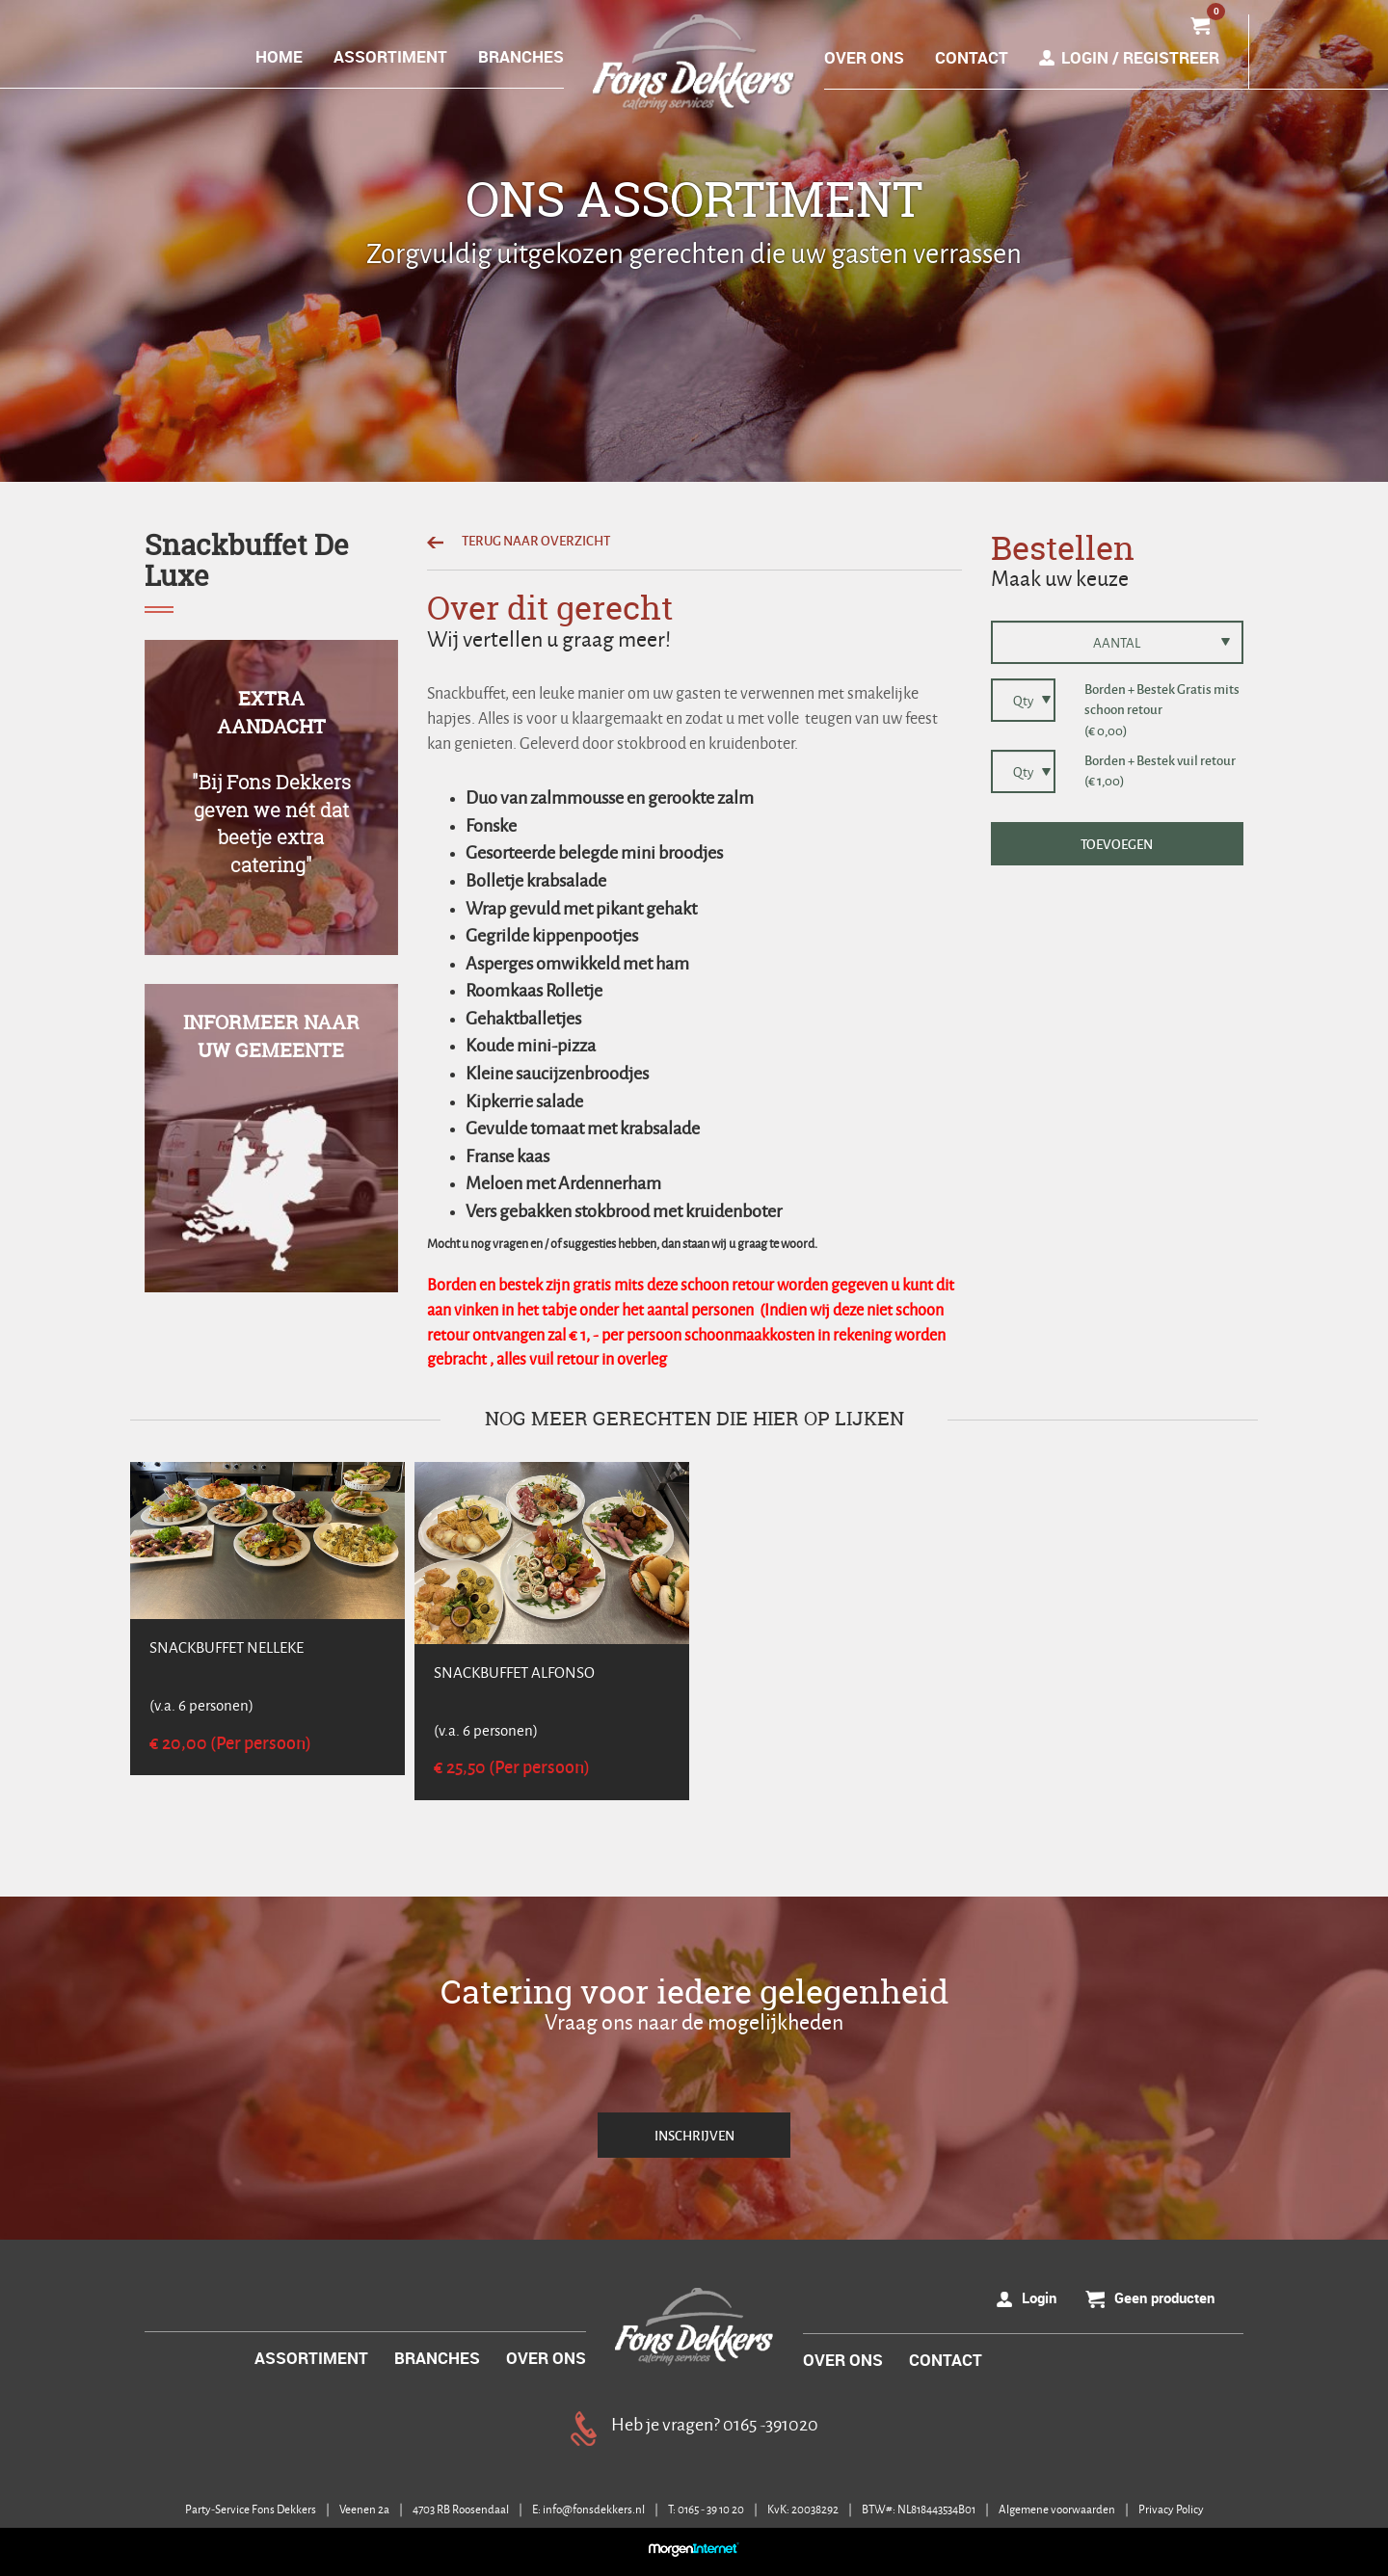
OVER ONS (864, 57)
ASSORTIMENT (390, 56)
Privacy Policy (1171, 2509)
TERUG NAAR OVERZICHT (518, 540)
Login (1039, 2297)
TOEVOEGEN (1117, 844)
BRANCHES (521, 56)
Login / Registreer (1140, 57)
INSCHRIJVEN (694, 2135)
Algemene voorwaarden (1058, 2509)
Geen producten (1164, 2297)
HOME (279, 56)
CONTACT (971, 57)
